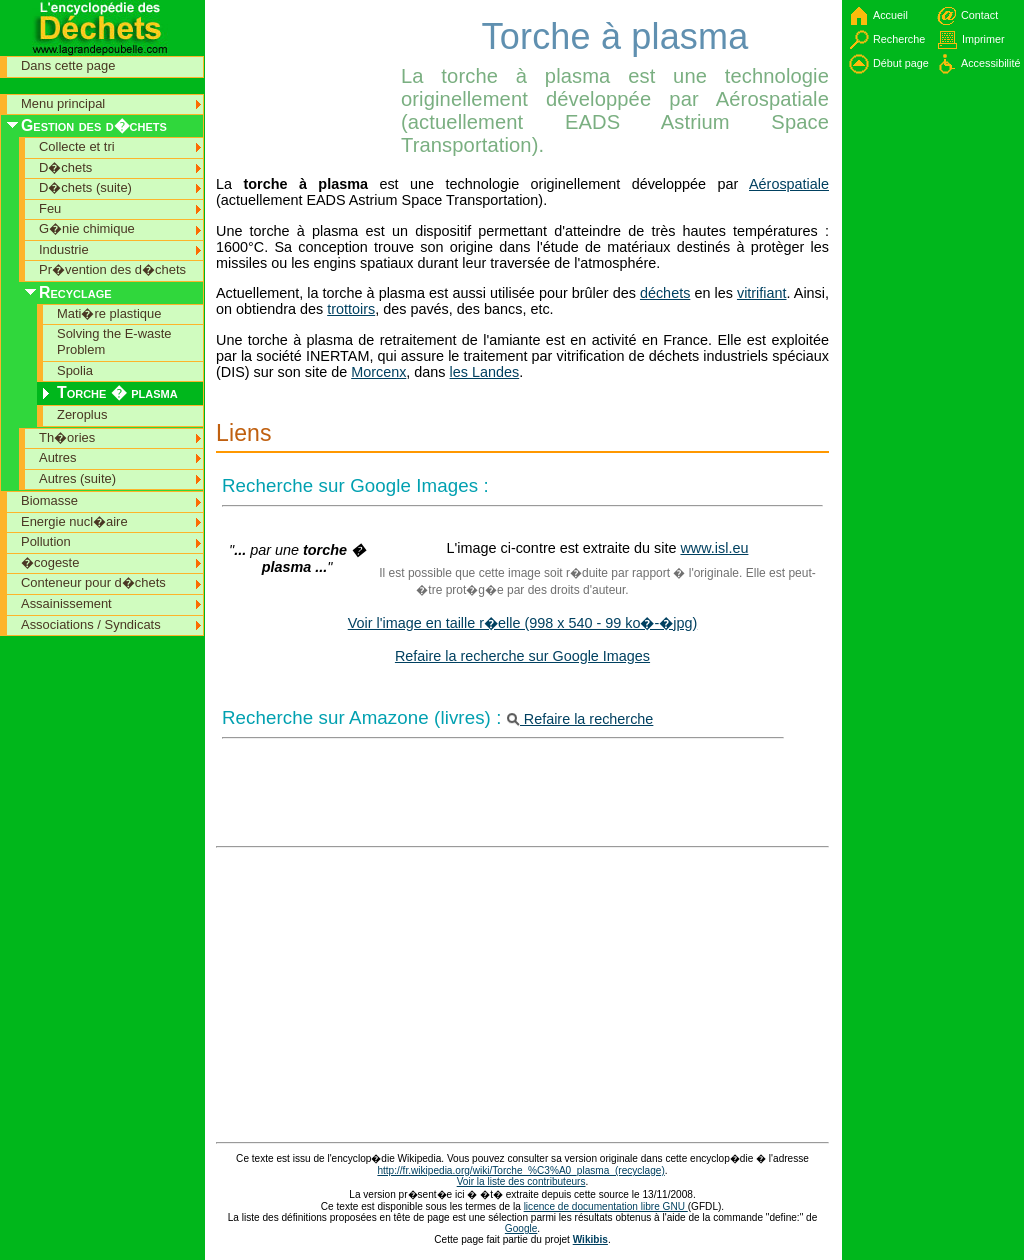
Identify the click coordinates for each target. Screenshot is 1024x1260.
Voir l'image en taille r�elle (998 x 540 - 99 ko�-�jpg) (523, 623)
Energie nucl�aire (74, 521)
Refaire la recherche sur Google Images (522, 656)
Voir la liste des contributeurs (521, 1181)
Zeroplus (82, 414)
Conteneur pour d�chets (93, 582)
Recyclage (75, 292)
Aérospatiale (789, 184)
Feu (50, 208)
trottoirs (351, 309)
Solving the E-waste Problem (114, 341)
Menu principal (63, 103)
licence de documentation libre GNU (606, 1206)
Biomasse (49, 500)
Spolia (75, 370)
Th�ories (67, 437)
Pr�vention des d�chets (112, 269)
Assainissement (66, 603)
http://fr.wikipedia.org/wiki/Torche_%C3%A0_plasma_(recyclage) (520, 1170)
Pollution (46, 541)
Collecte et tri (77, 146)
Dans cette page (68, 65)
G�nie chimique (87, 228)
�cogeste (50, 562)
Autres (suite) (77, 478)
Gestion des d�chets (94, 125)
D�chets (65, 167)
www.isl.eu (714, 548)
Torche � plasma (117, 392)
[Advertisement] (306, 45)
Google (521, 1228)
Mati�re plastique (109, 313)
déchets (665, 293)
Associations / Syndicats (91, 624)
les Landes (485, 372)
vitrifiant (762, 293)
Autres (57, 457)
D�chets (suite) (85, 187)
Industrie (64, 249)
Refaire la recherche (580, 719)
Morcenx (378, 372)
